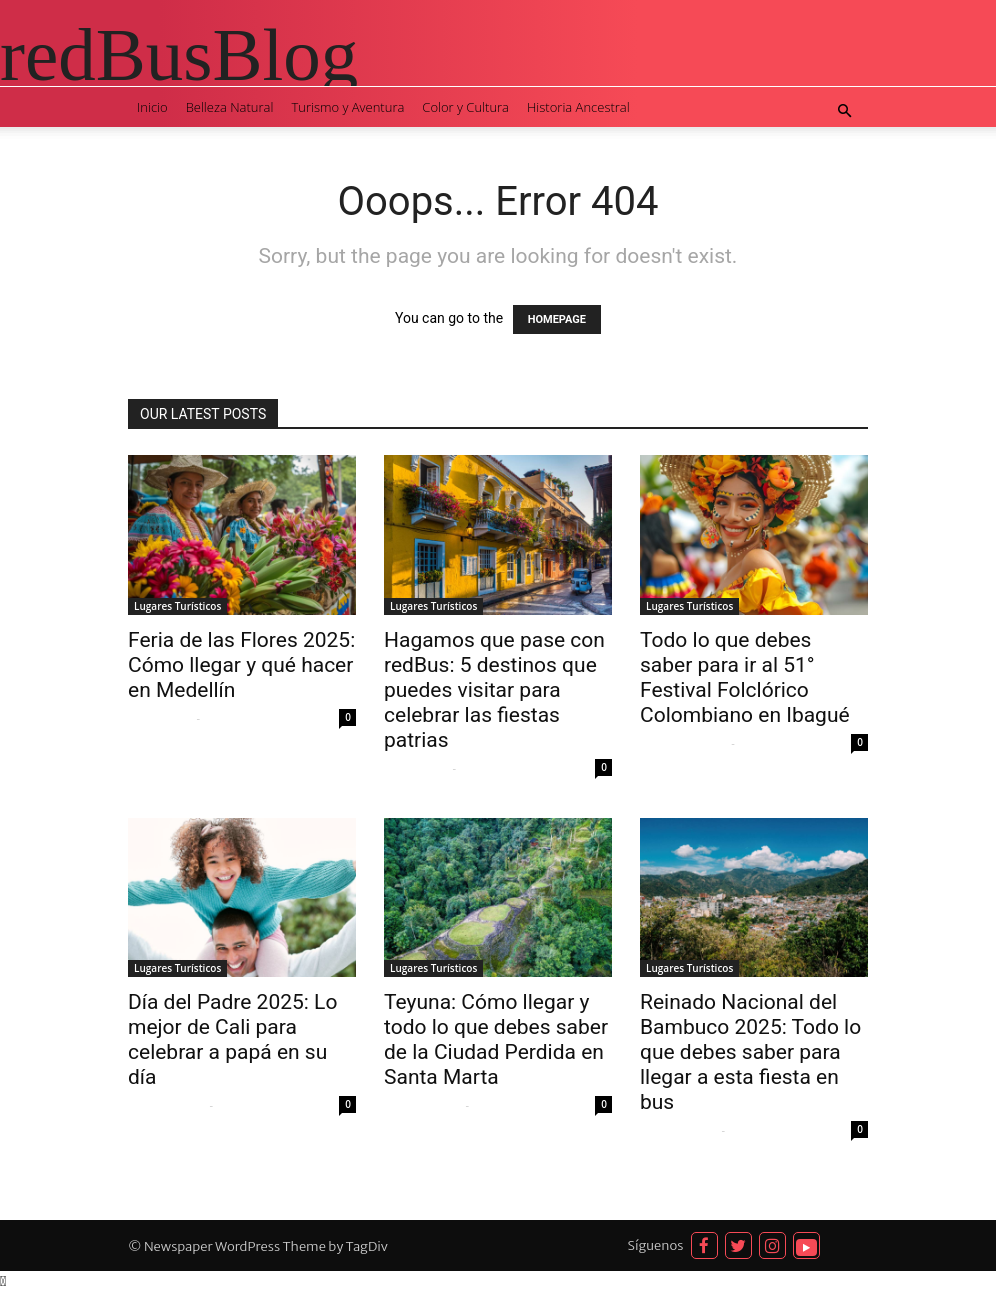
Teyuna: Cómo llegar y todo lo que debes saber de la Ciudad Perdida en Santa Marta (496, 1039)
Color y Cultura (465, 107)
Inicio (152, 107)
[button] (844, 111)
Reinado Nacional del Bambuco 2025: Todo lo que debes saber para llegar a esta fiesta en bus (750, 1052)
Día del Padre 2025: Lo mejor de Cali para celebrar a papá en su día (232, 1039)
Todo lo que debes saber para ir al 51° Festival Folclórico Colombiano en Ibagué (745, 677)
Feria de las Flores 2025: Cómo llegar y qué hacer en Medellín (241, 665)
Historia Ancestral (578, 107)
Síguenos (656, 1245)
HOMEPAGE (557, 319)
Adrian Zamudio (683, 743)
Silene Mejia (160, 718)
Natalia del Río (166, 1105)
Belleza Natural (230, 107)
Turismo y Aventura (347, 107)
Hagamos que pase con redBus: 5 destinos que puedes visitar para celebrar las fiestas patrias (494, 690)
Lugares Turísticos (177, 606)
